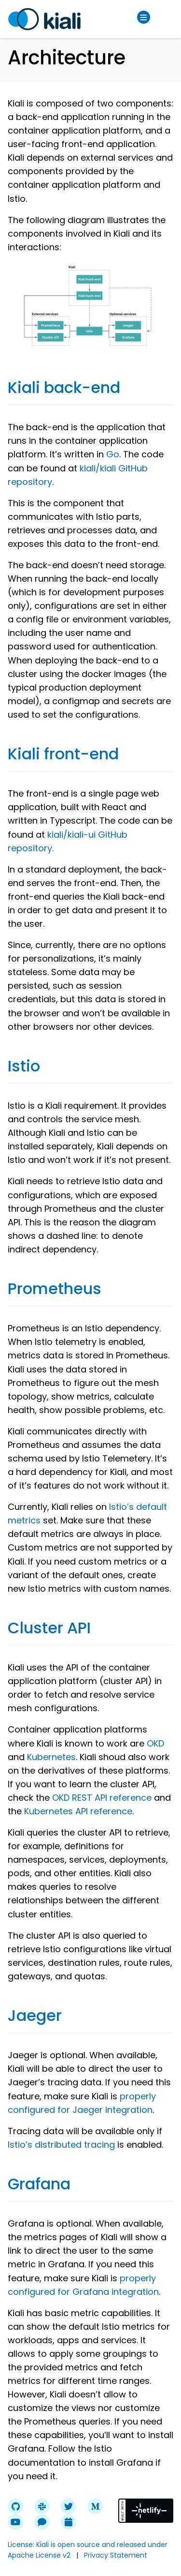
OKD (155, 1743)
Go (112, 454)
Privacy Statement (115, 2555)
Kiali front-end (63, 754)
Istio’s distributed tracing (61, 2145)
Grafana (39, 2184)
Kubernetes (51, 1757)
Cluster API (49, 1628)
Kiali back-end (64, 387)
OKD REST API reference (102, 1798)
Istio (24, 1066)
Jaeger (35, 2015)
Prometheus (54, 1288)
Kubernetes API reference (78, 1811)
